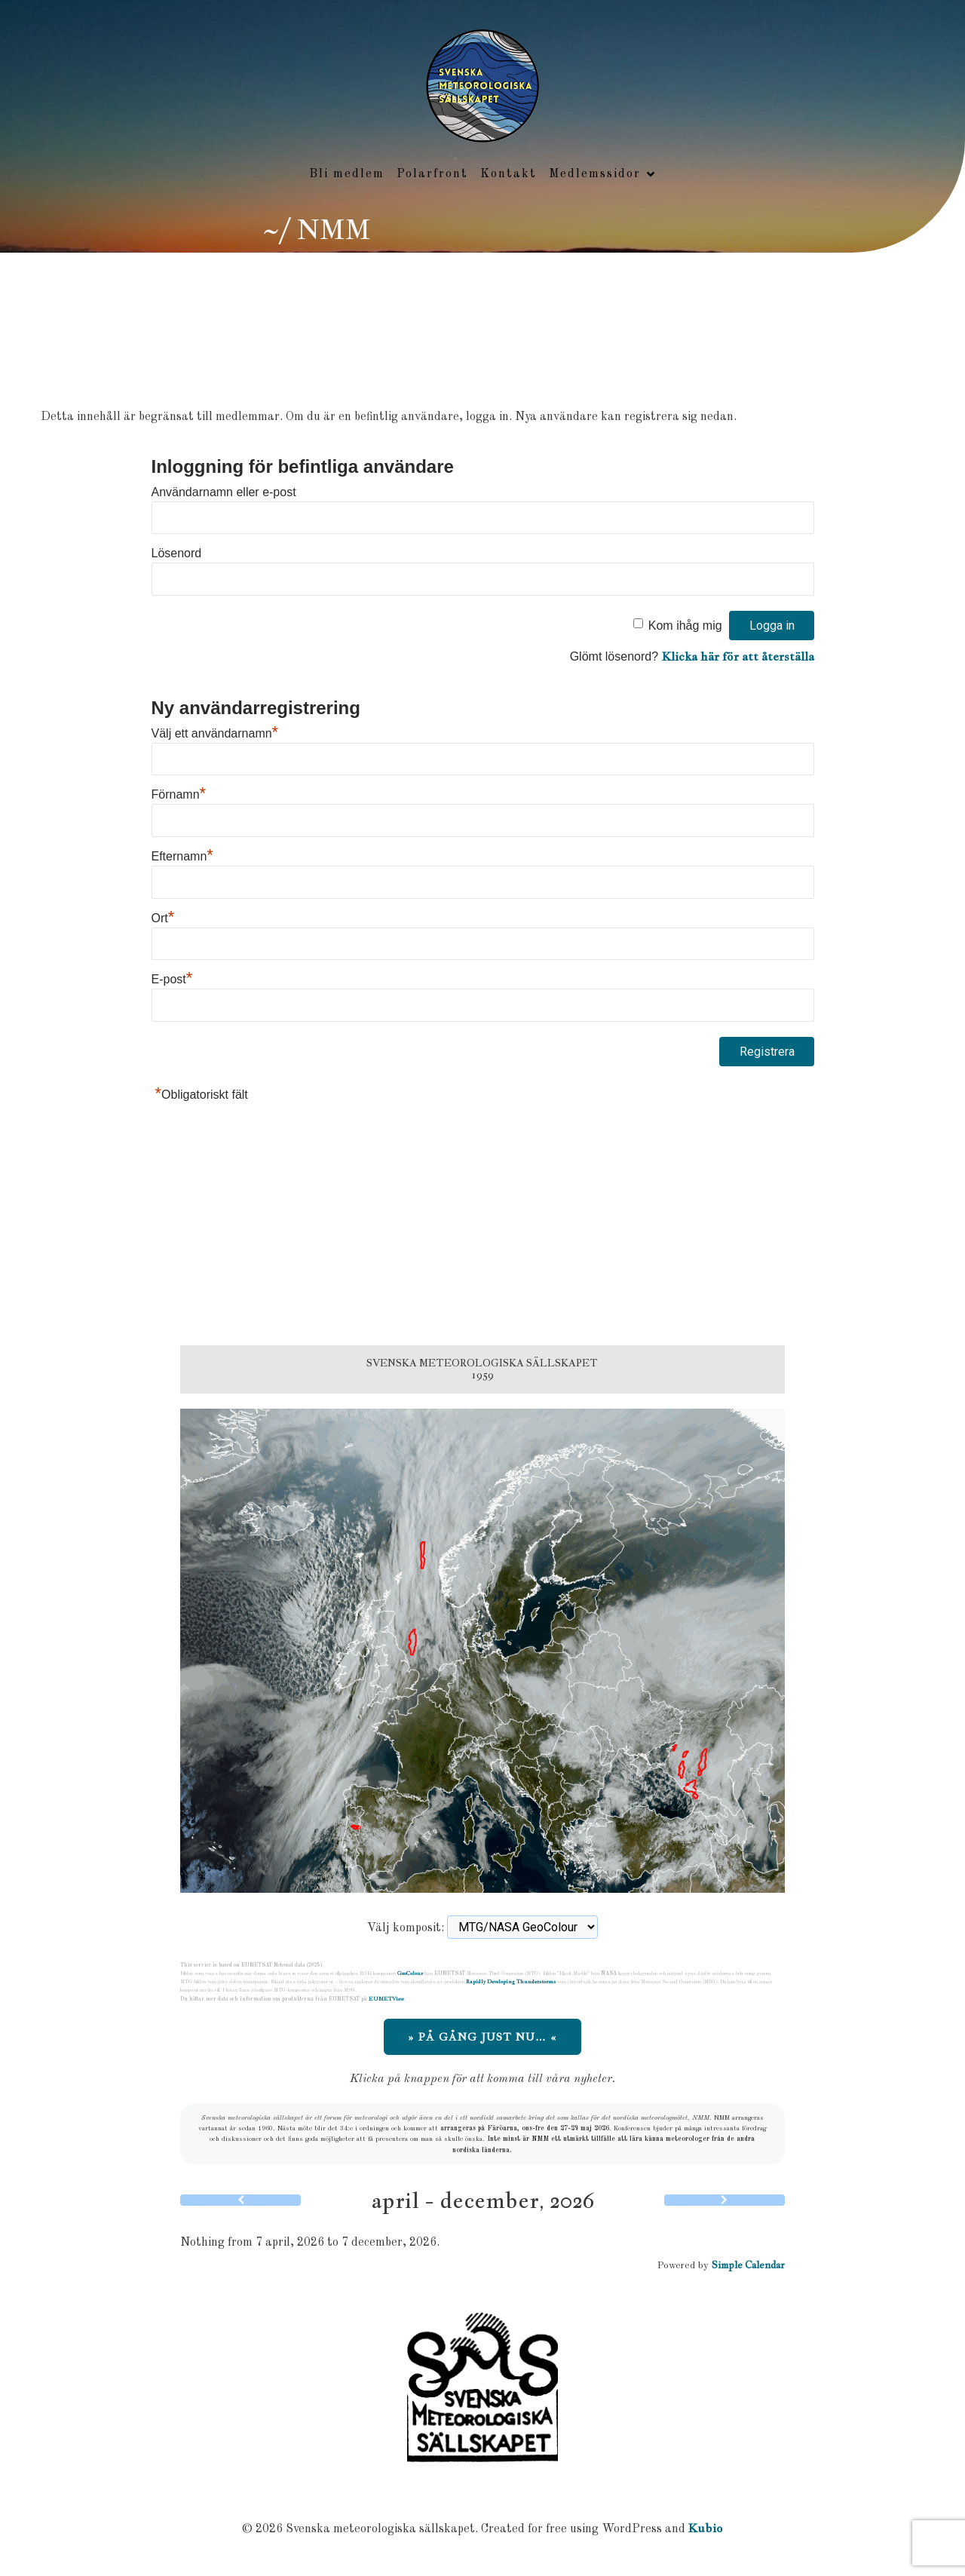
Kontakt (508, 175)
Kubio (705, 2530)
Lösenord (177, 554)
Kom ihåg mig (685, 627)
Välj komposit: (405, 1930)
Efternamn (182, 857)
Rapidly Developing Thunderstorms (511, 1983)
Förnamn (179, 796)
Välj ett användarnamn (215, 734)
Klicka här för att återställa (738, 658)
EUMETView (386, 2000)
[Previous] (240, 2201)
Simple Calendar (748, 2266)
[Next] (724, 2201)
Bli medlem (346, 175)
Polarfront (432, 175)
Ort (163, 919)
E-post (172, 980)
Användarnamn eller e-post (224, 493)
